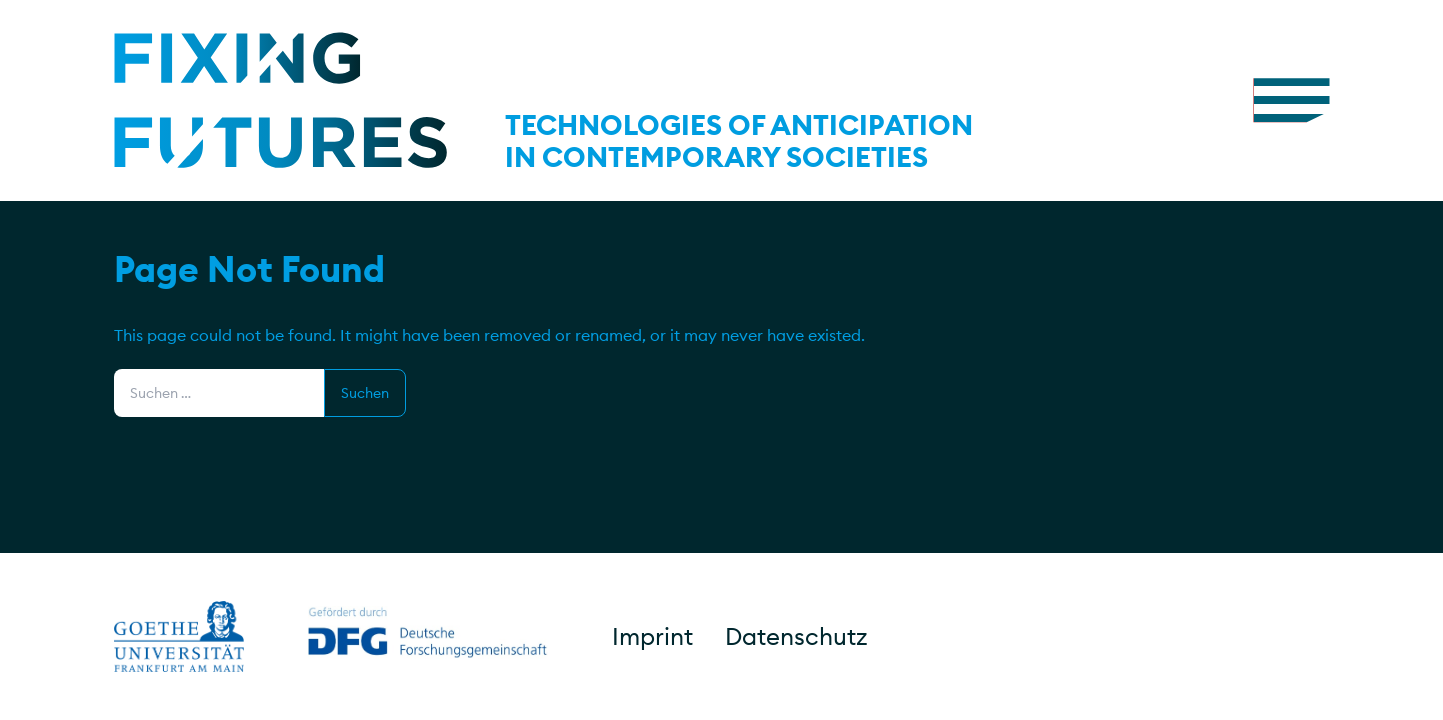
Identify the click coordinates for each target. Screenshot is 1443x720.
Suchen (365, 393)
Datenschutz (796, 636)
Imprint (652, 636)
